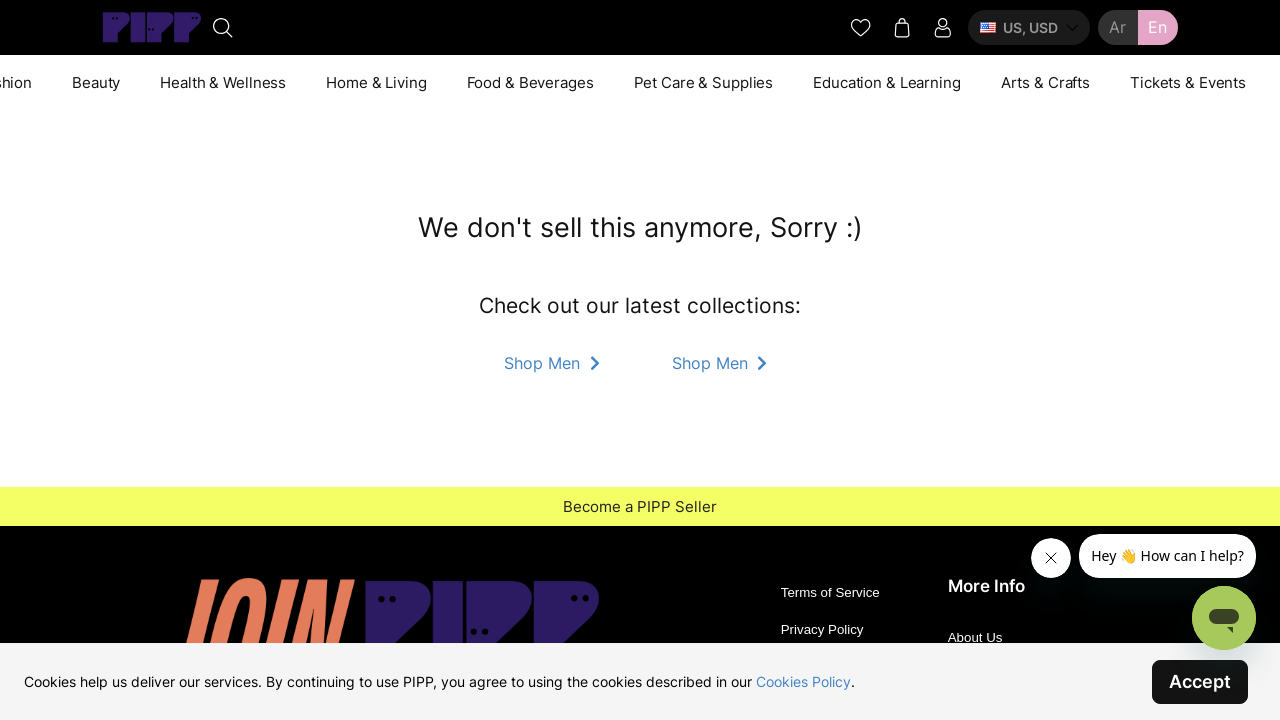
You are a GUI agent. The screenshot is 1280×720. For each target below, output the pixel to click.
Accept (1200, 681)
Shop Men (554, 363)
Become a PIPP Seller (640, 506)
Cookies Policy (803, 681)
